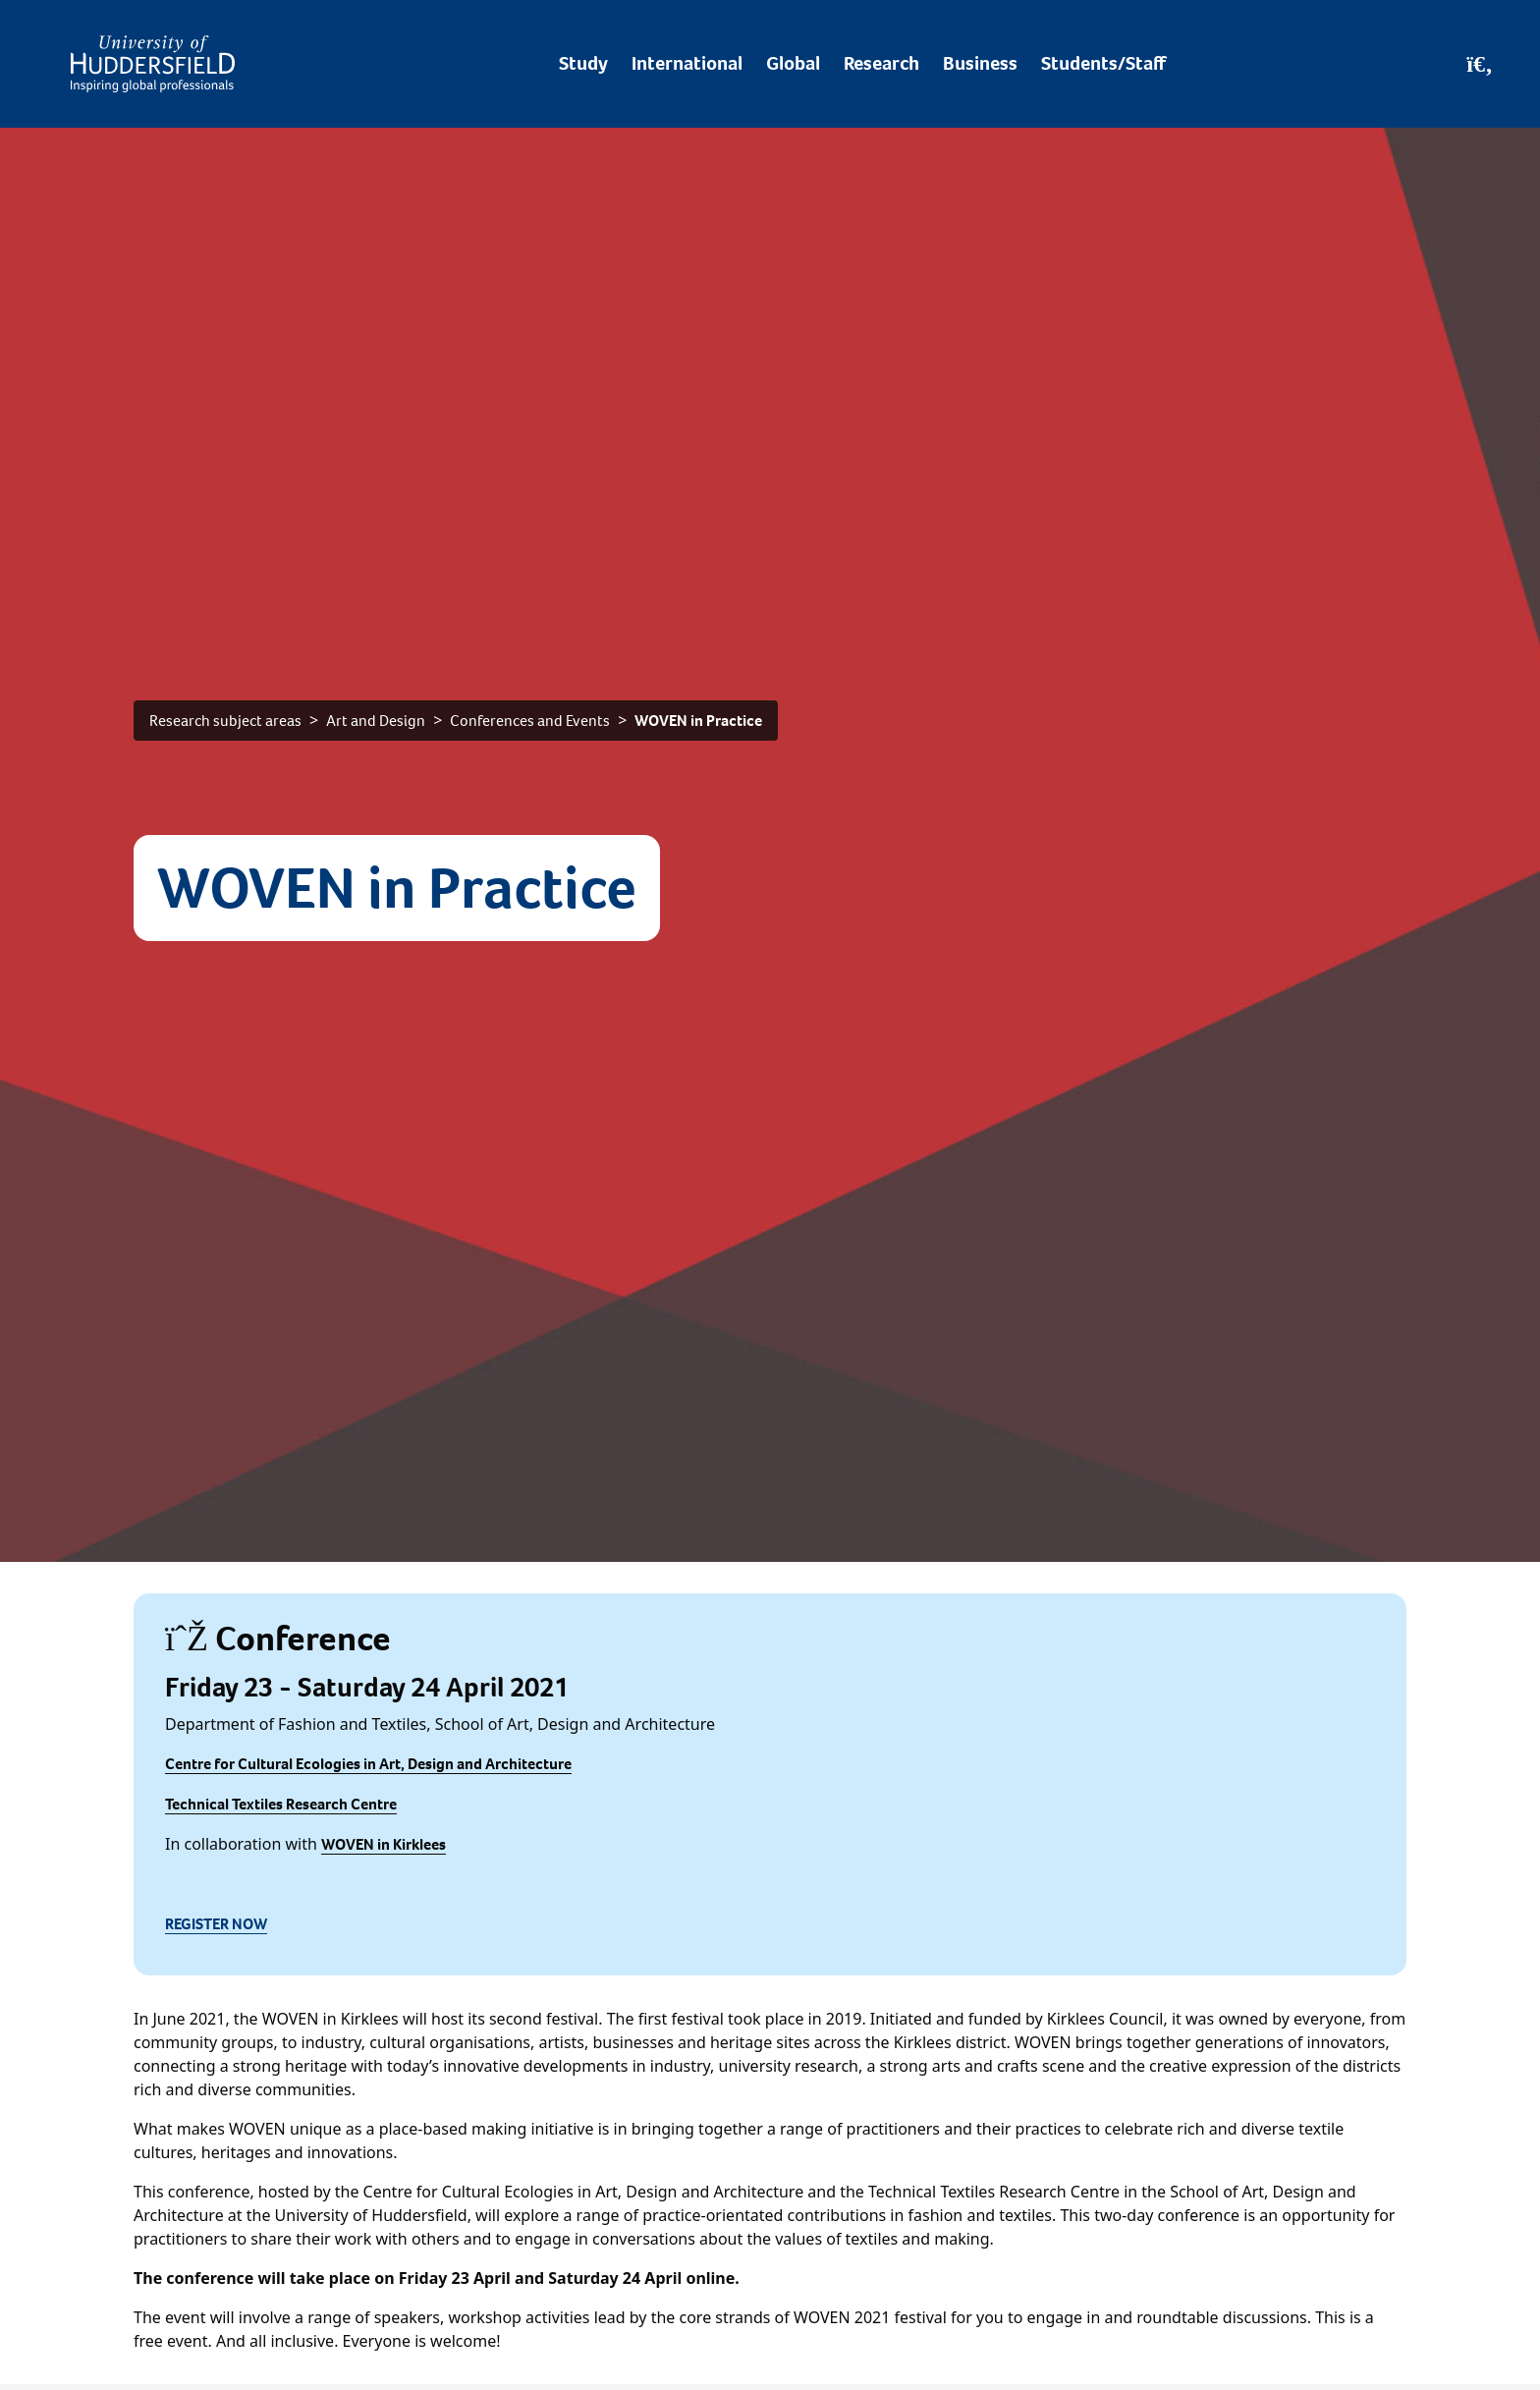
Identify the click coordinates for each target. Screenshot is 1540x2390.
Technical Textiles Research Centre (281, 1804)
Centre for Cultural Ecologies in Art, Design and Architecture (368, 1763)
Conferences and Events (530, 720)
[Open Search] (1479, 64)
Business (980, 63)
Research (881, 63)
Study (583, 63)
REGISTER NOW (216, 1924)
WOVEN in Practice (698, 720)
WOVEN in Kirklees (383, 1844)
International (687, 63)
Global (793, 63)
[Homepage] (152, 64)
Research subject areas (225, 720)
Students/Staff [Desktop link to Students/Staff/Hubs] (1103, 63)
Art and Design (375, 720)
